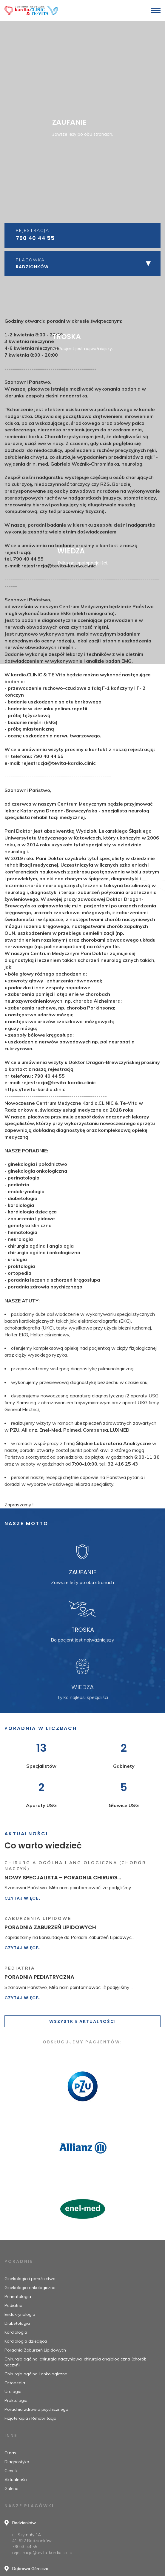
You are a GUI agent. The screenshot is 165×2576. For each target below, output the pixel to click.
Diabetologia (17, 2323)
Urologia (12, 2391)
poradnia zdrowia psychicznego (45, 2432)
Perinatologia (17, 2296)
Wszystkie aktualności (82, 2021)
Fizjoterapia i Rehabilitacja (30, 2418)
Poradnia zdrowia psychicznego (36, 2409)
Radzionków (24, 2522)
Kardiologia (15, 2332)
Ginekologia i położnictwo (29, 2278)
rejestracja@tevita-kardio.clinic (42, 2552)
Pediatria (13, 2305)
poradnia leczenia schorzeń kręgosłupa (54, 2425)
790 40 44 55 (35, 238)
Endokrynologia (19, 2314)
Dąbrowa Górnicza (30, 2568)
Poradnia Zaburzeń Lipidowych (35, 2350)
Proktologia (15, 2400)
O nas (10, 2452)
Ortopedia (14, 2382)
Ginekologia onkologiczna (29, 2287)
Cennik (11, 2470)
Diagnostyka (16, 2461)
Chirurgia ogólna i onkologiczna (35, 2374)
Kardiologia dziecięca (25, 2341)
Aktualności (15, 2479)
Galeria (11, 2488)
